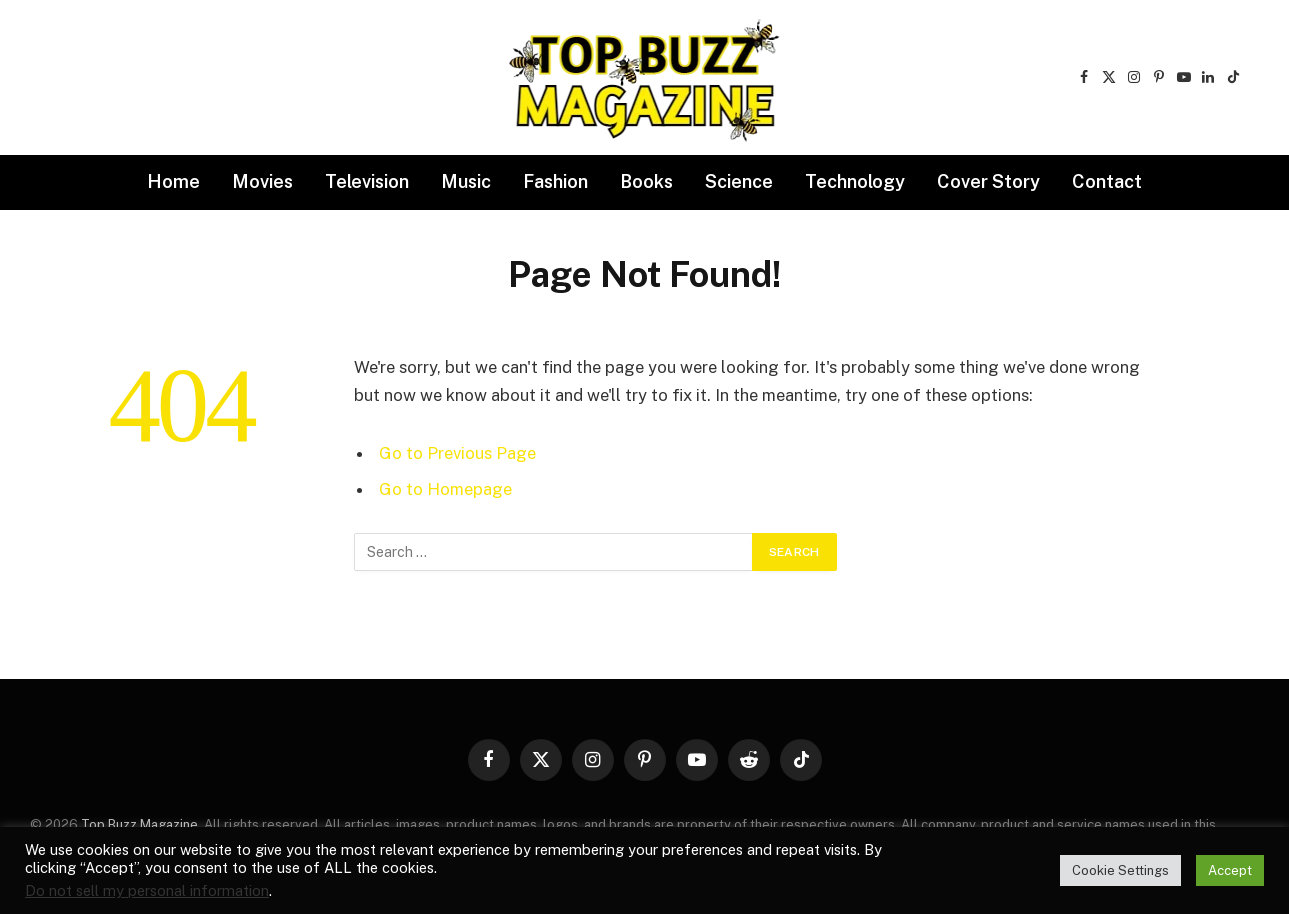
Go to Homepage (445, 489)
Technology (855, 181)
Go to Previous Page (457, 453)
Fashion (555, 181)
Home (173, 181)
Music (466, 181)
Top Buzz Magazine (139, 824)
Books (646, 181)
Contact (1107, 181)
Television (367, 181)
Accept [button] (1230, 870)
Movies (262, 181)
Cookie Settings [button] (1120, 870)
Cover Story (988, 181)
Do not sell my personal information (147, 890)
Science (739, 181)
